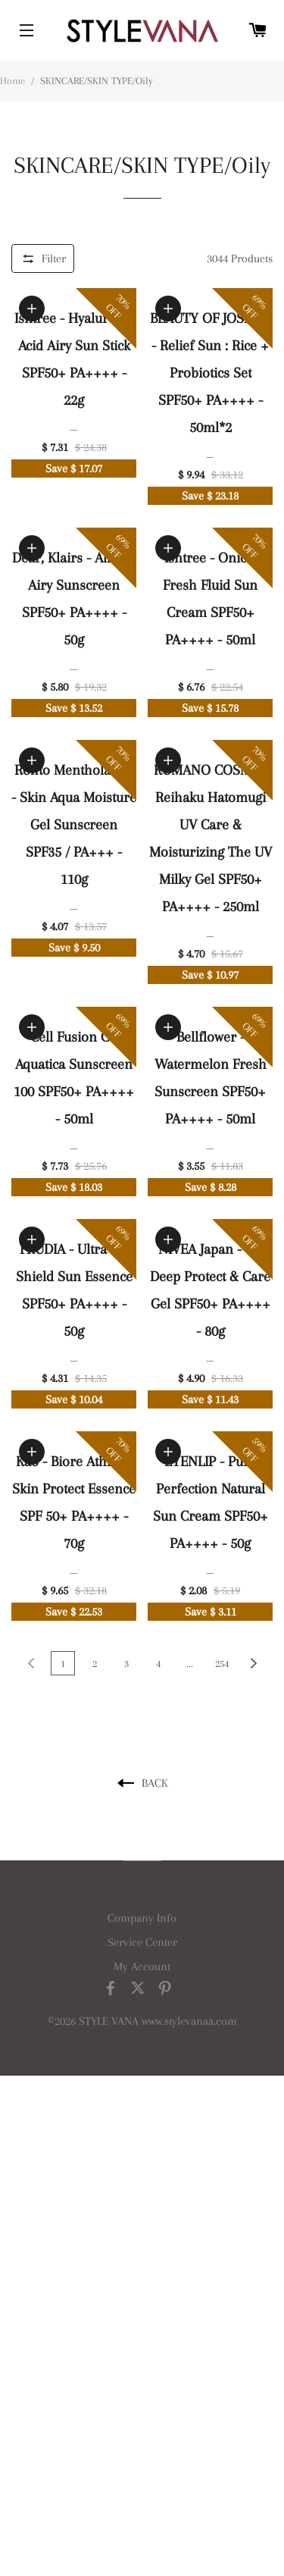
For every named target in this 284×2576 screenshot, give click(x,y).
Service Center (142, 1942)
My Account (142, 1966)
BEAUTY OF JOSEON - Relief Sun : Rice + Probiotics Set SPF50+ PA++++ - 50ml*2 (210, 373)
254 (222, 1663)
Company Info (142, 1918)
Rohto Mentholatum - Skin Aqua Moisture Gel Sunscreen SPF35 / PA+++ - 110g (73, 825)
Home (12, 80)
